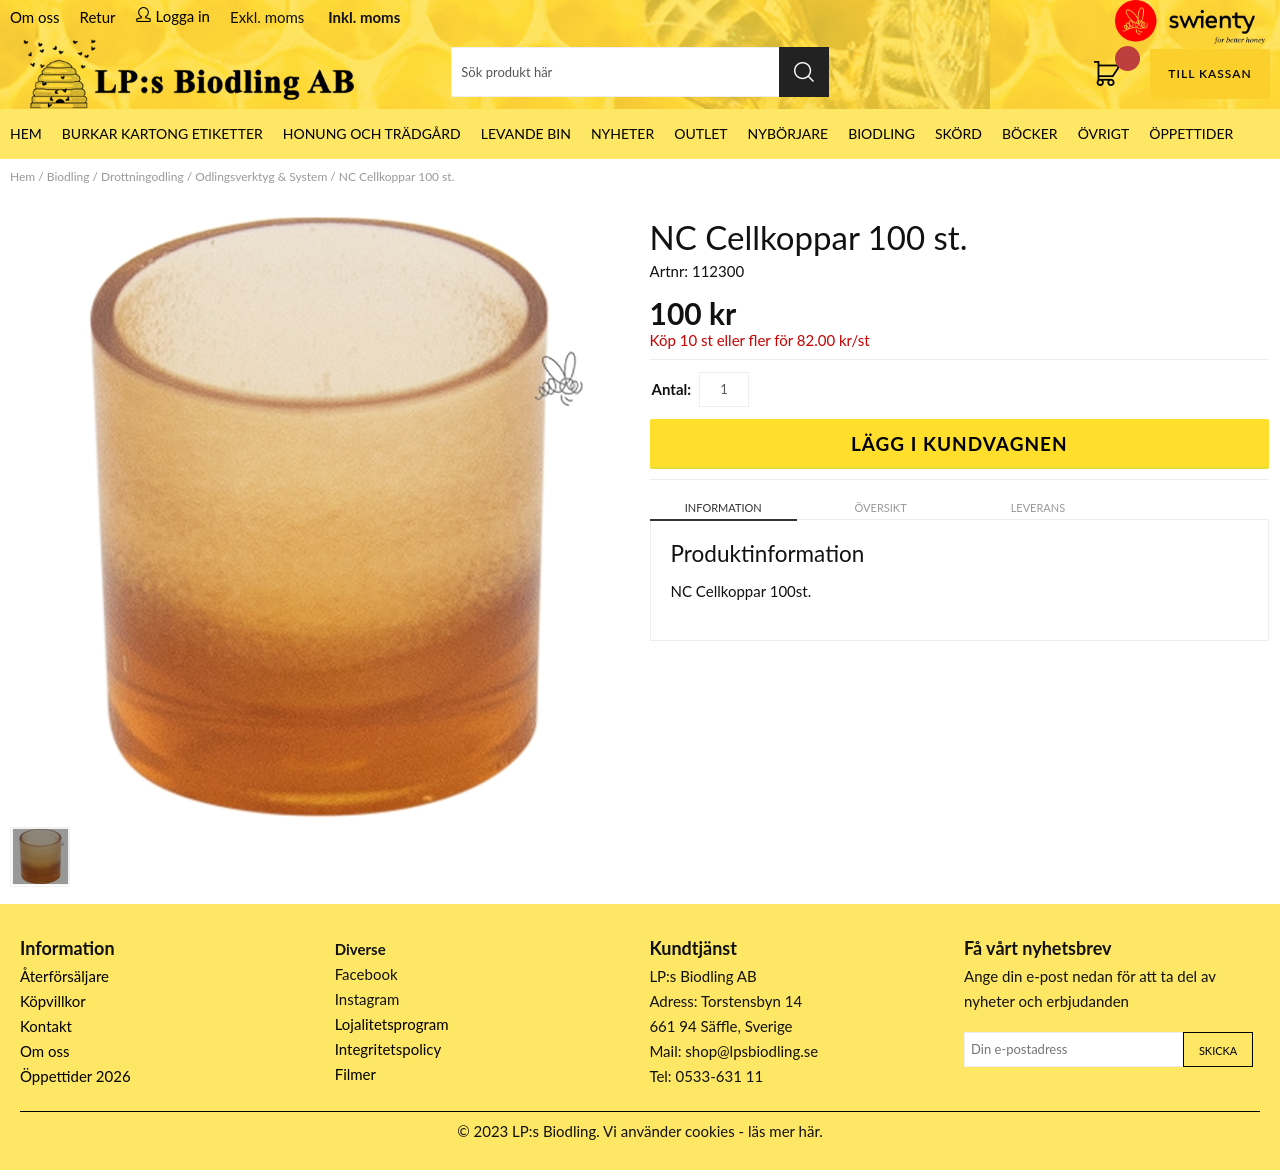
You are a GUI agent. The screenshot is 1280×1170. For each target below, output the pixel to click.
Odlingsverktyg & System (261, 176)
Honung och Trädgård (372, 133)
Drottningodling (142, 176)
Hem (22, 176)
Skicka (1218, 1050)
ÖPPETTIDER (1191, 133)
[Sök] (640, 72)
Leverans (1038, 507)
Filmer (355, 1074)
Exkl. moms (267, 17)
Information (723, 507)
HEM (26, 133)
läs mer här (783, 1131)
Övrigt (1104, 133)
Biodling (881, 133)
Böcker (1030, 133)
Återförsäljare (64, 976)
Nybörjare (788, 133)
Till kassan (1209, 73)
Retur (98, 17)
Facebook (366, 974)
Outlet (700, 133)
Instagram (367, 999)
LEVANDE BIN (526, 133)
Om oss (35, 17)
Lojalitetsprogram (392, 1024)
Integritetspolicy (388, 1049)
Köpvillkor (53, 1001)
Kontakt (46, 1026)
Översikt (881, 507)
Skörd (958, 133)
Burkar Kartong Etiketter (162, 133)
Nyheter (622, 133)
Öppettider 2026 (75, 1076)
